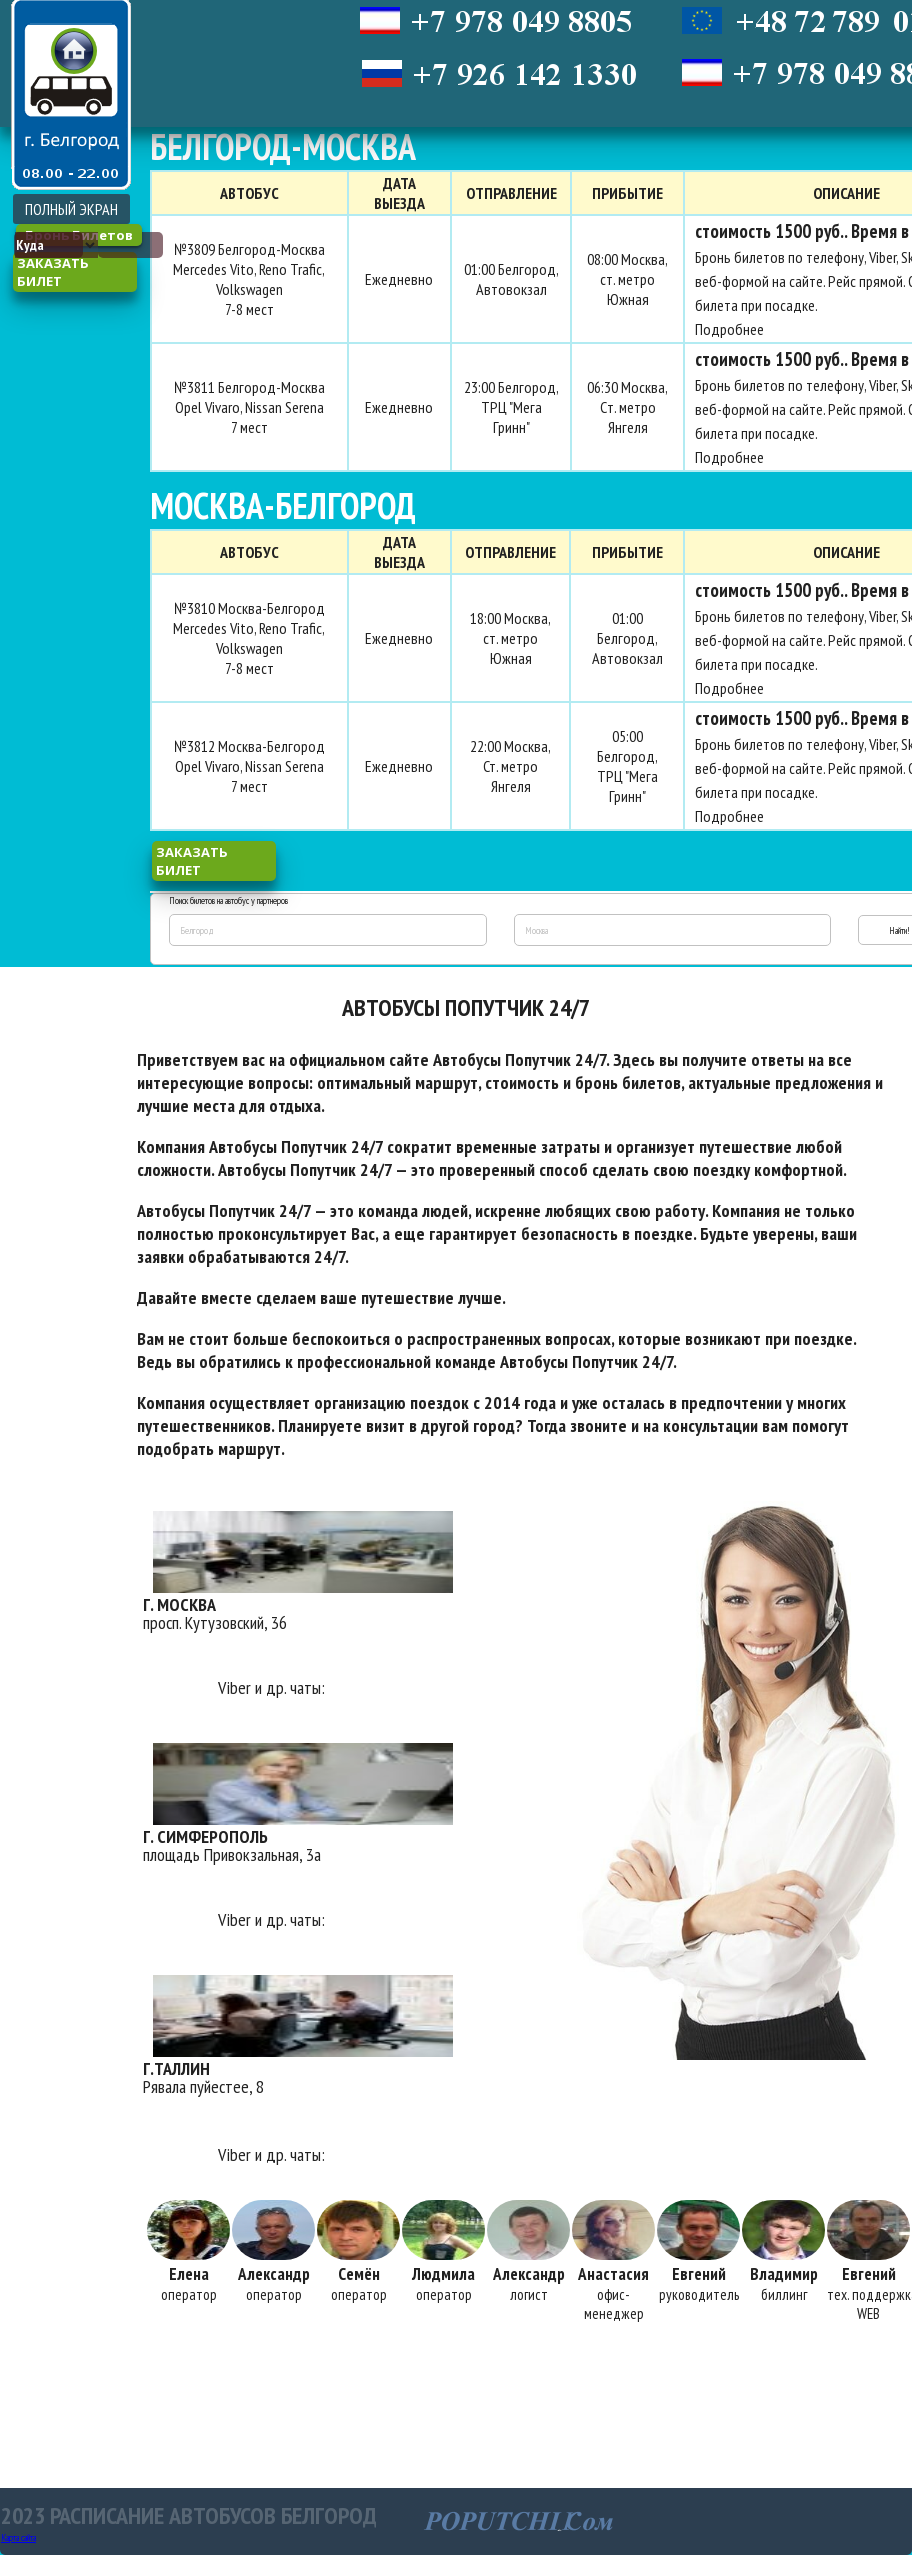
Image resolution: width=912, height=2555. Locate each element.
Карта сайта (18, 2537)
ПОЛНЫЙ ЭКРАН (71, 209)
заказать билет (53, 272)
